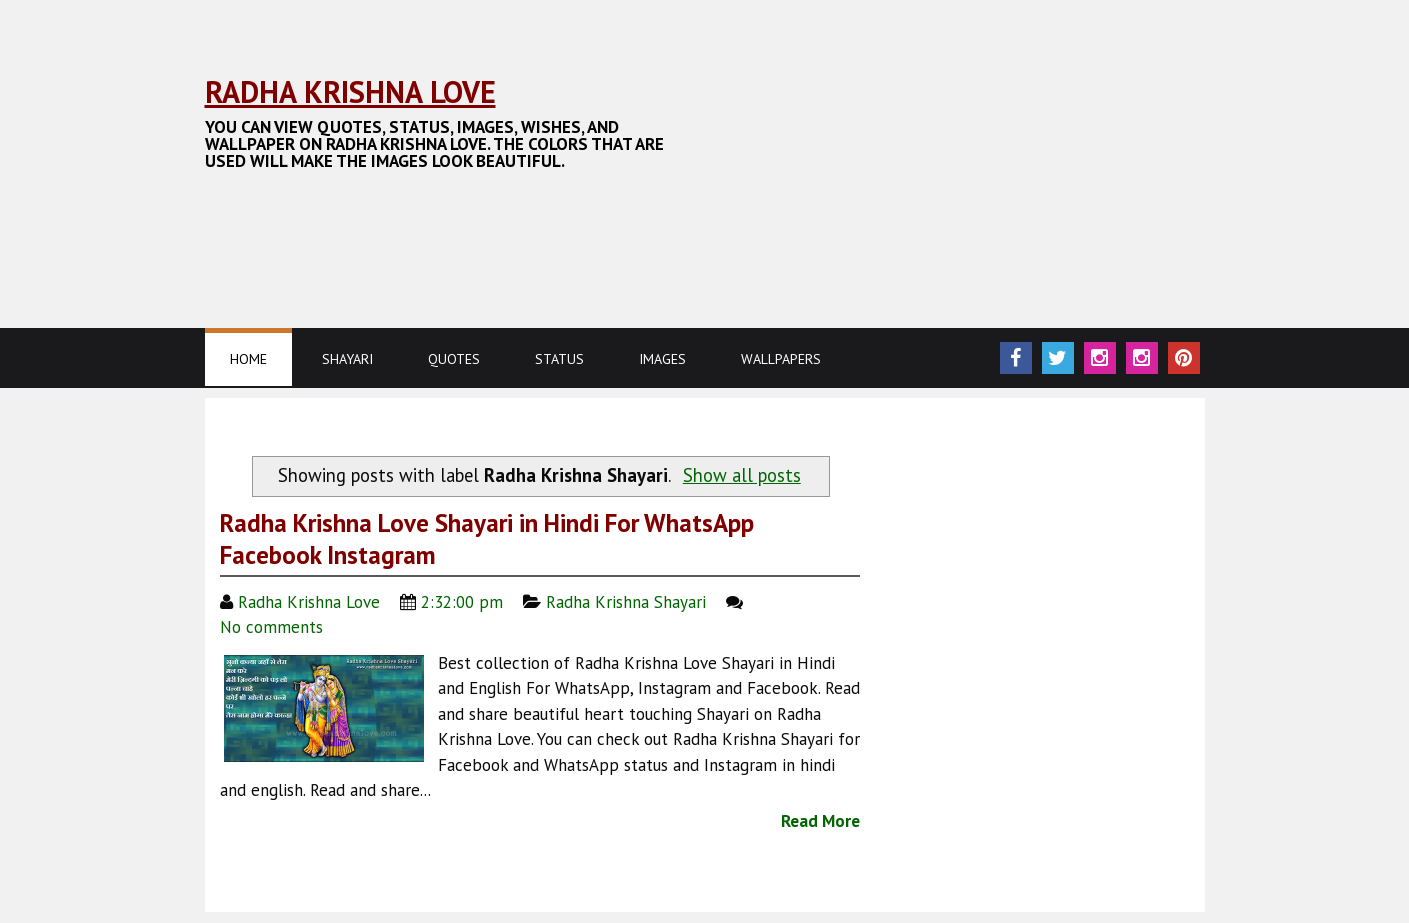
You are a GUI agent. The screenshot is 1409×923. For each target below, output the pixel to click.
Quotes (454, 359)
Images (662, 359)
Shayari (347, 359)
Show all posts (742, 475)
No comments (274, 627)
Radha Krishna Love (350, 91)
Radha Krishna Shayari (626, 602)
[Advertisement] (569, 215)
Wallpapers (781, 359)
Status (559, 359)
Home (248, 359)
